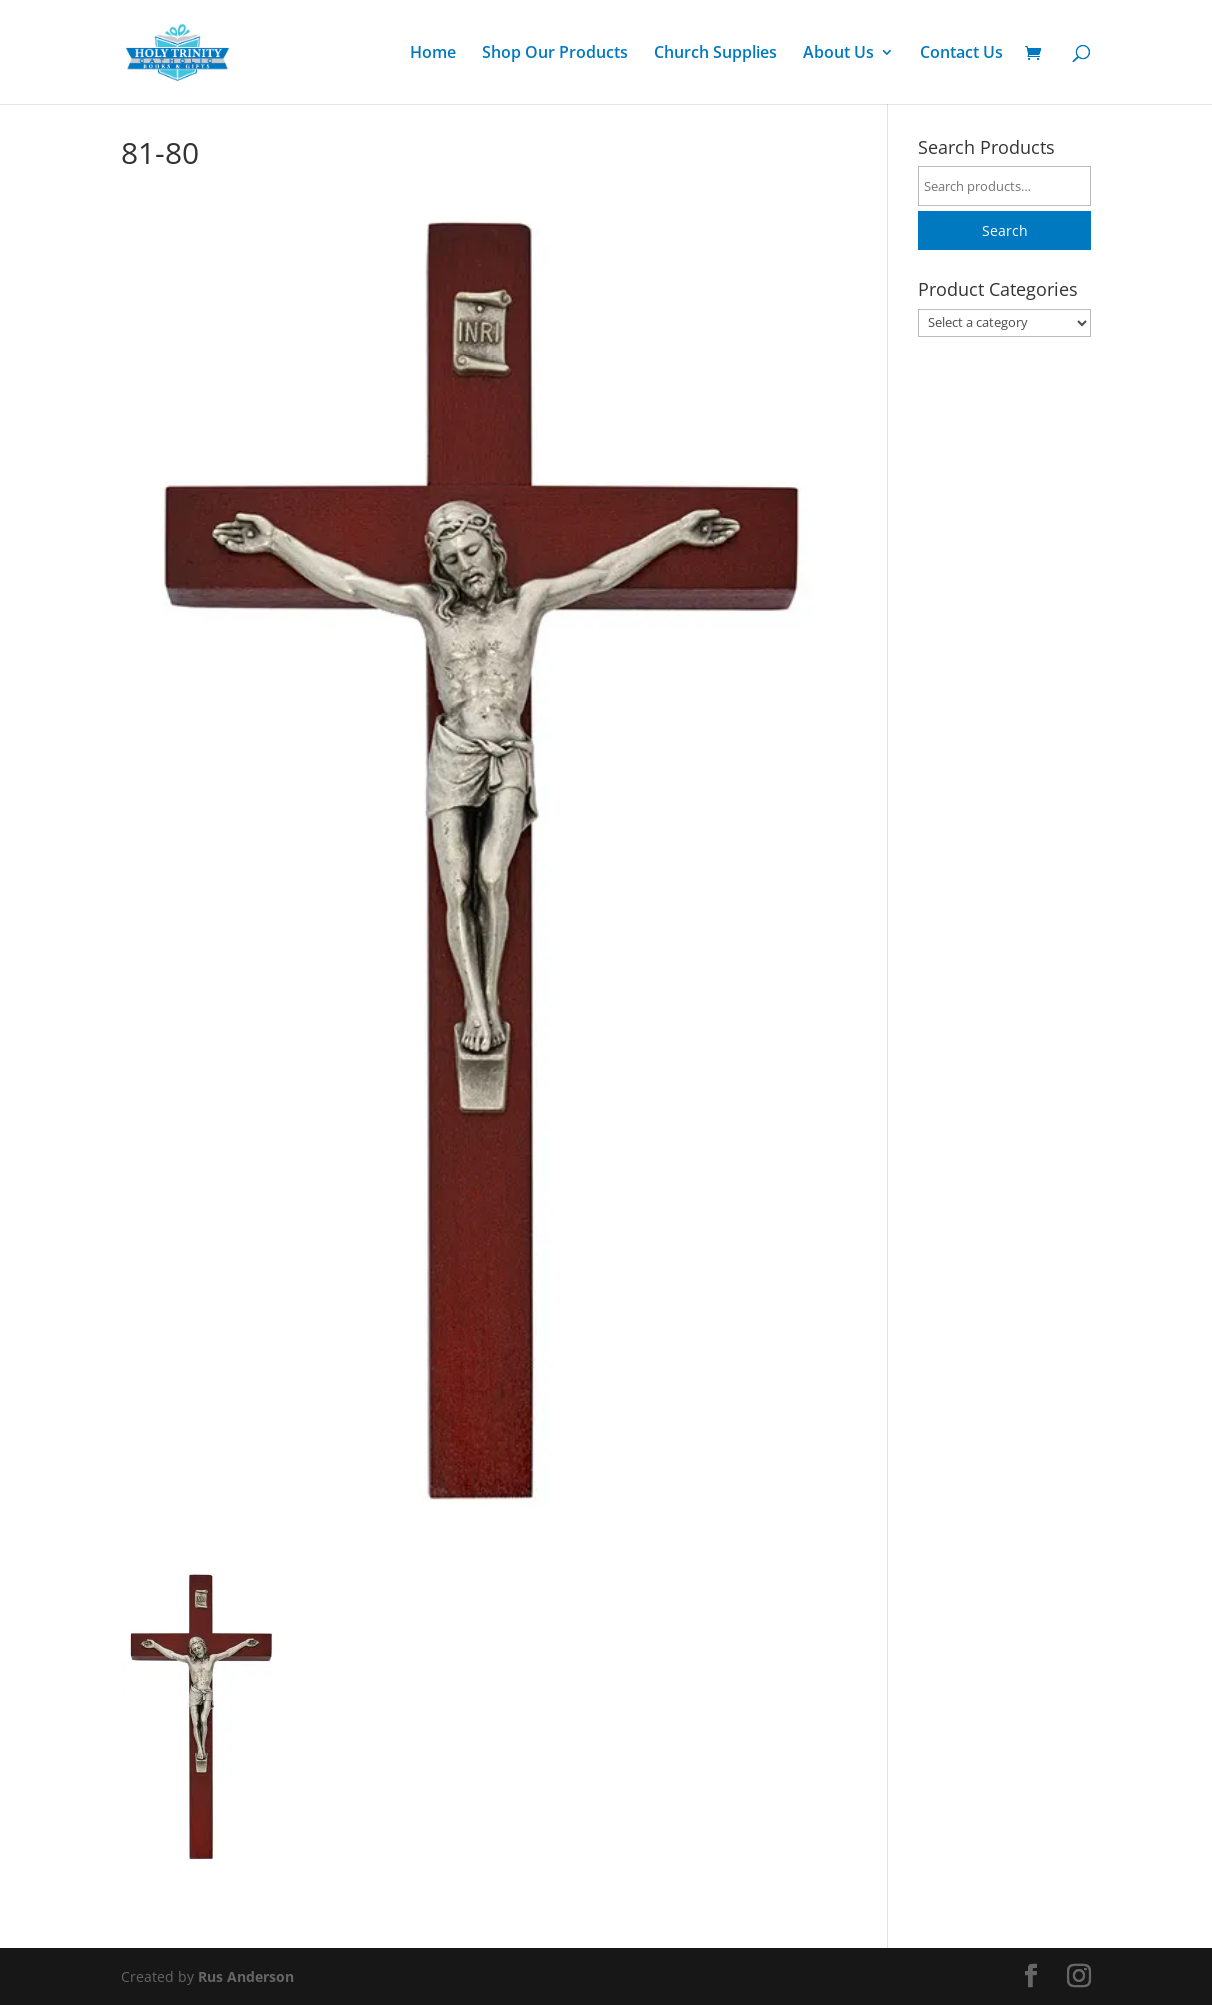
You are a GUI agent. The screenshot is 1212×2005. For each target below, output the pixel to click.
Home (433, 54)
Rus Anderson (246, 1976)
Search (1005, 230)
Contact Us (961, 54)
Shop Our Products (555, 54)
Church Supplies (715, 54)
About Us (838, 54)
